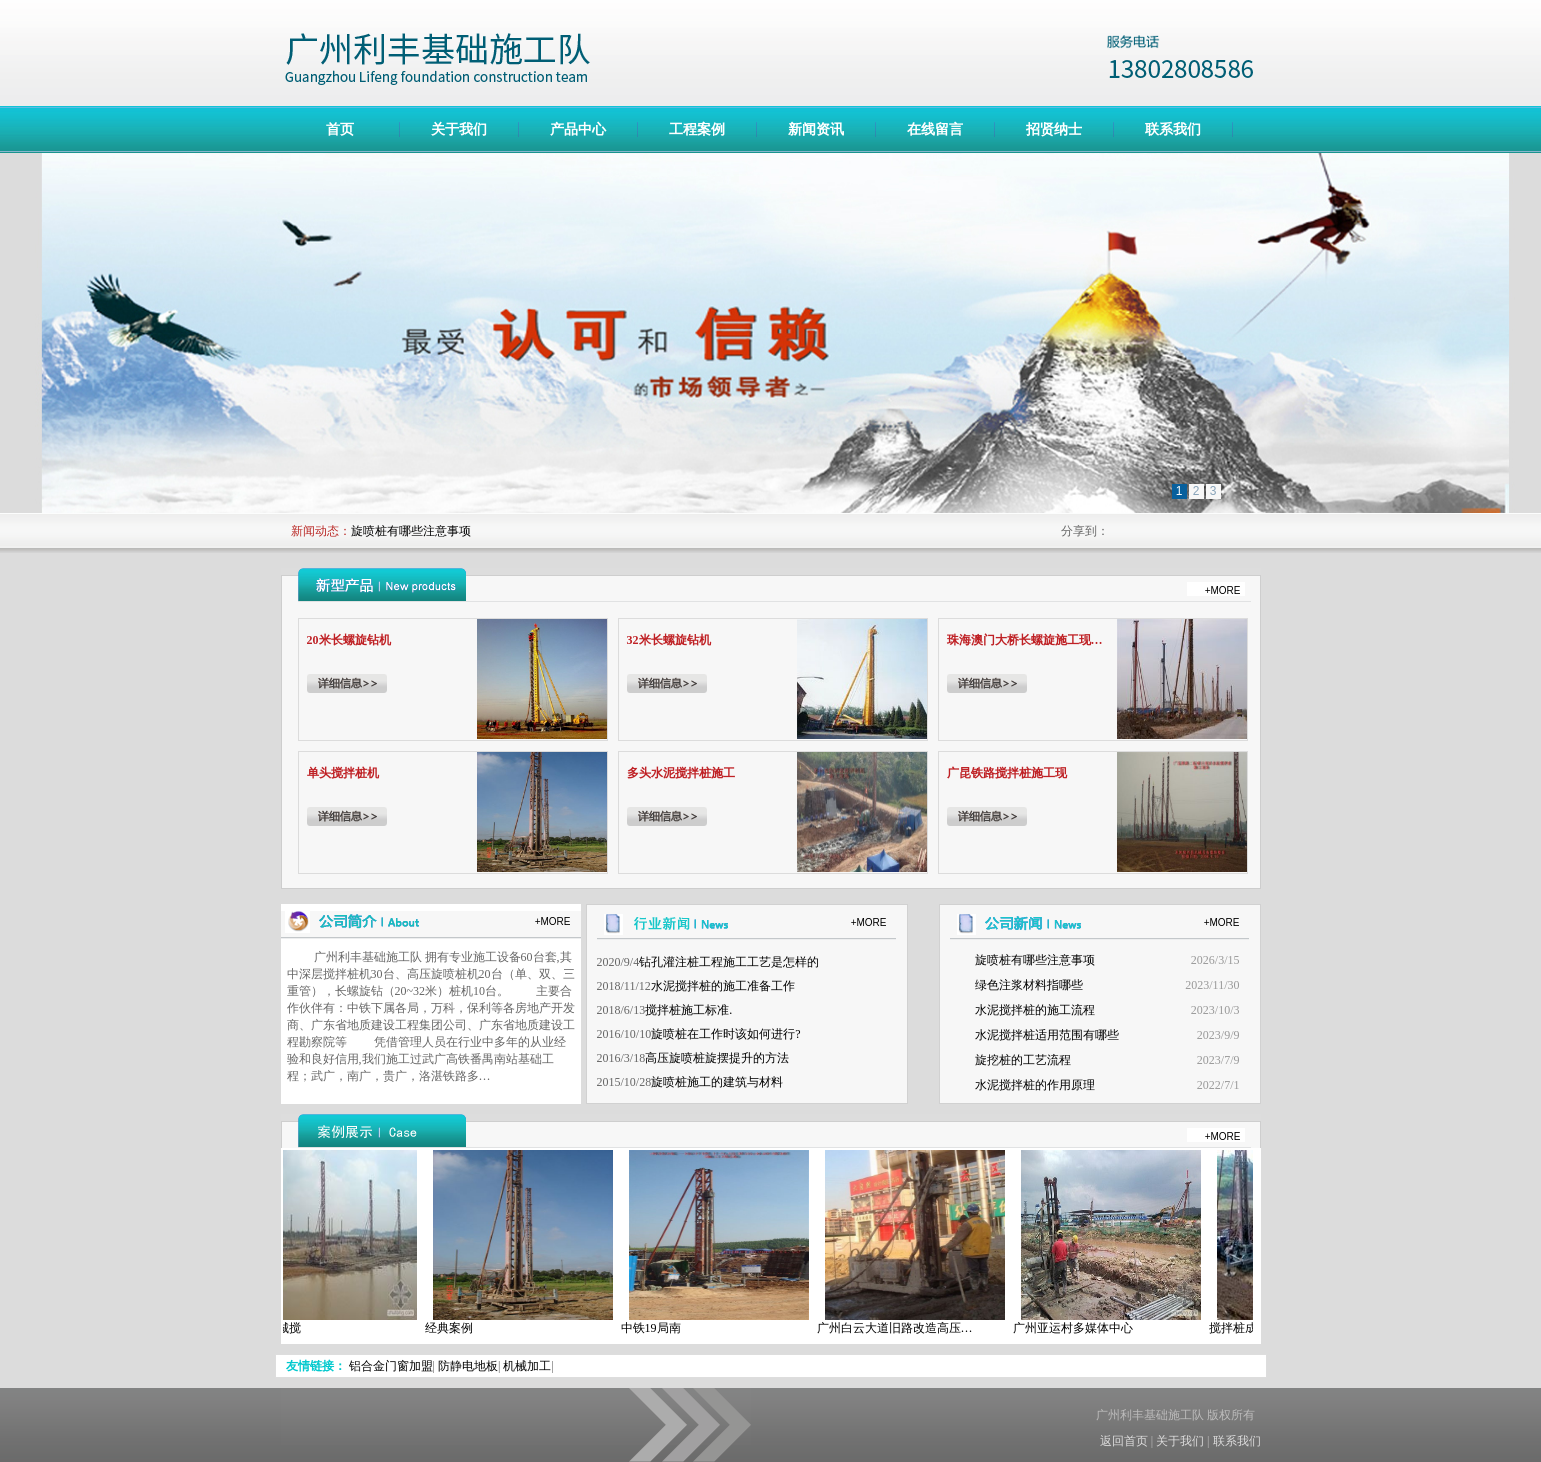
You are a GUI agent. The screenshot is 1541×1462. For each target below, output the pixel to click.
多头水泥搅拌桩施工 (681, 773)
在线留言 (935, 129)
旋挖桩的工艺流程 (1023, 1060)
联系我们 (1173, 129)
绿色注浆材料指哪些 (1029, 985)
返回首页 (1124, 1441)
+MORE (1223, 590)
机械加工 (527, 1366)
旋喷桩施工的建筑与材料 (717, 1082)
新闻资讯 (816, 129)
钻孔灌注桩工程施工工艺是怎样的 (729, 962)
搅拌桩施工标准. (688, 1010)
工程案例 (697, 129)
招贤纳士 (1054, 129)
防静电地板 (468, 1366)
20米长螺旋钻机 (349, 640)
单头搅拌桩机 (343, 773)
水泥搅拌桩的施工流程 (1035, 1010)
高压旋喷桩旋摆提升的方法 (717, 1058)
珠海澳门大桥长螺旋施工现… (1025, 640)
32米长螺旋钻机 (669, 640)
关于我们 (459, 129)
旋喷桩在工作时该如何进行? (725, 1034)
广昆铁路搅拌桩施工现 (1007, 773)
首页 (340, 129)
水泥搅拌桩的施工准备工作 (723, 986)
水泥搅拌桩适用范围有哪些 (1047, 1035)
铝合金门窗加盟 (391, 1366)
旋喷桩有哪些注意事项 (411, 531)
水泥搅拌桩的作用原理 (1035, 1085)
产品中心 (578, 129)
